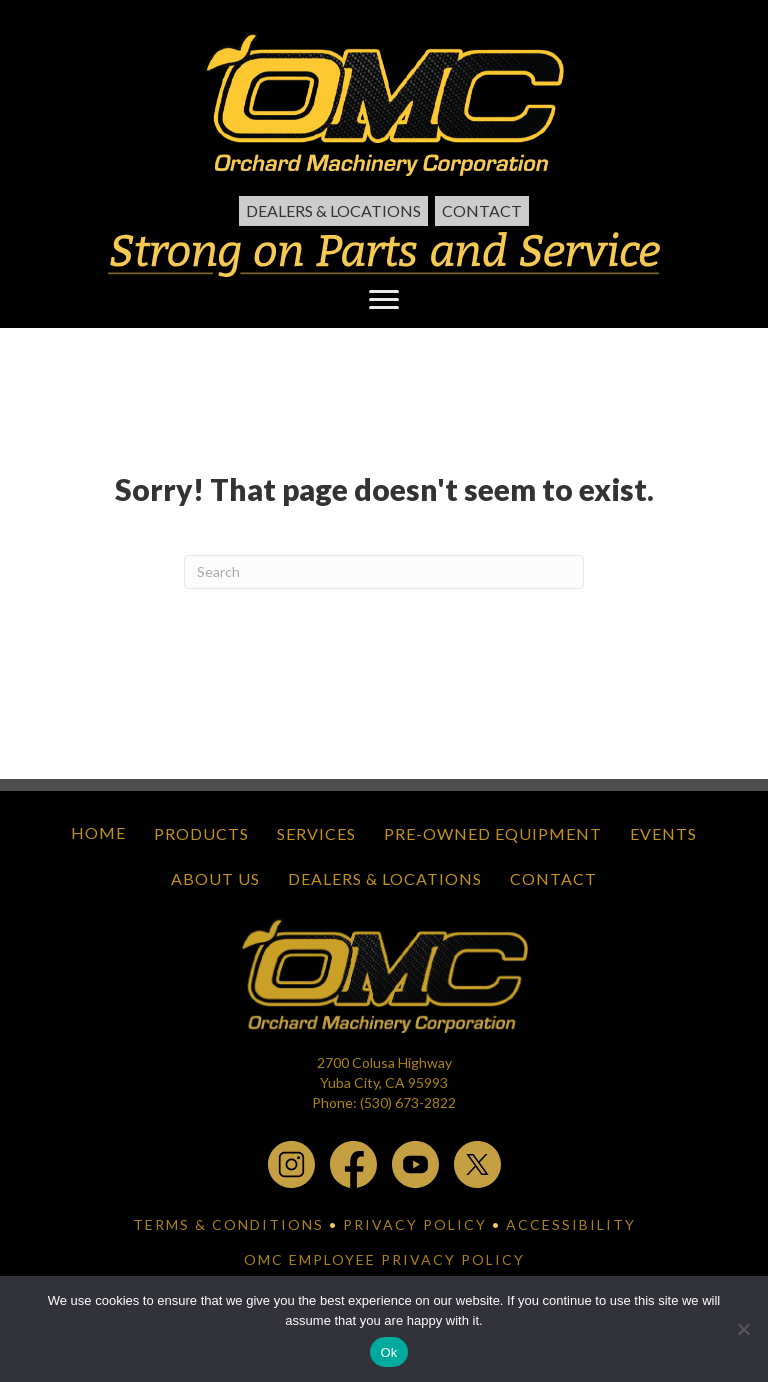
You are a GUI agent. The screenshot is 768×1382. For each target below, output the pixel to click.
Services (316, 833)
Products (201, 833)
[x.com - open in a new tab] (477, 1162)
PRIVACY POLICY (415, 1224)
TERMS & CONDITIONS (228, 1224)
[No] (743, 1329)
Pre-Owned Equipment (493, 833)
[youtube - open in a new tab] (415, 1162)
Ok (388, 1352)
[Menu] (384, 300)
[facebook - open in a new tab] (353, 1162)
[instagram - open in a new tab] (291, 1162)
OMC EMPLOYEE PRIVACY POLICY (384, 1259)
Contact (482, 210)
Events (663, 833)
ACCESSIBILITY (571, 1224)
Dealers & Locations (333, 210)
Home (98, 832)
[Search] (384, 572)
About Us (215, 878)
